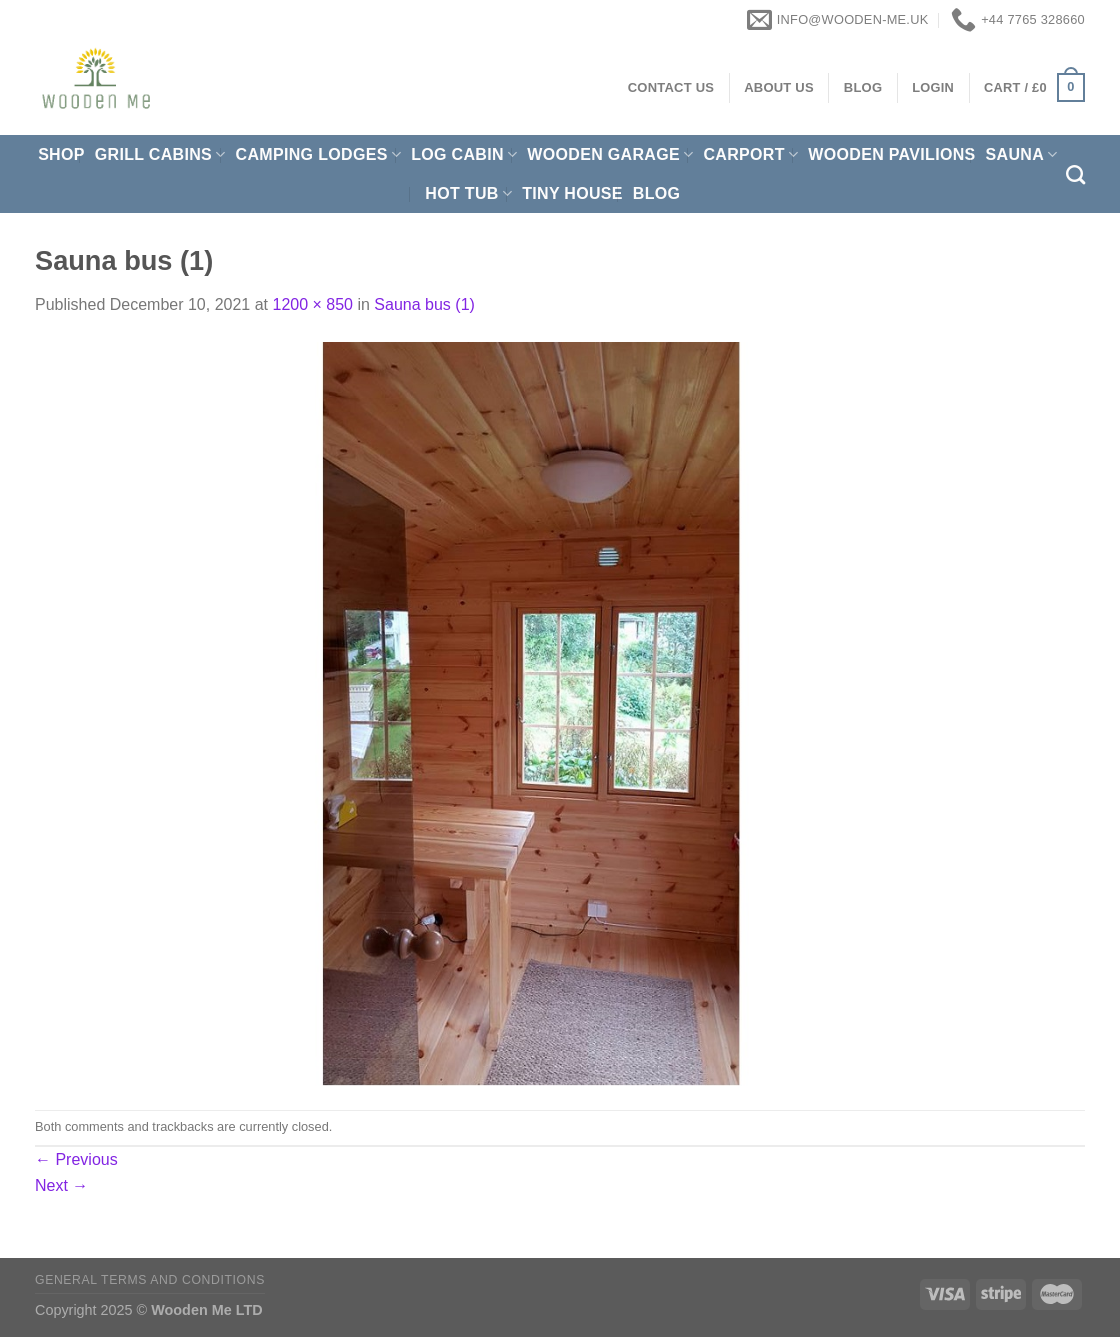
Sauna (1022, 154)
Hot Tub (468, 193)
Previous (76, 1159)
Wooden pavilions (891, 154)
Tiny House (572, 193)
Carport (750, 154)
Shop (61, 154)
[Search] (1075, 174)
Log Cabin (464, 154)
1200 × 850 (312, 304)
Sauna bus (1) (424, 304)
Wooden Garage (610, 154)
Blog (657, 193)
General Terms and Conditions (150, 1280)
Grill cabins (160, 154)
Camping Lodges (319, 154)
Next (61, 1185)
